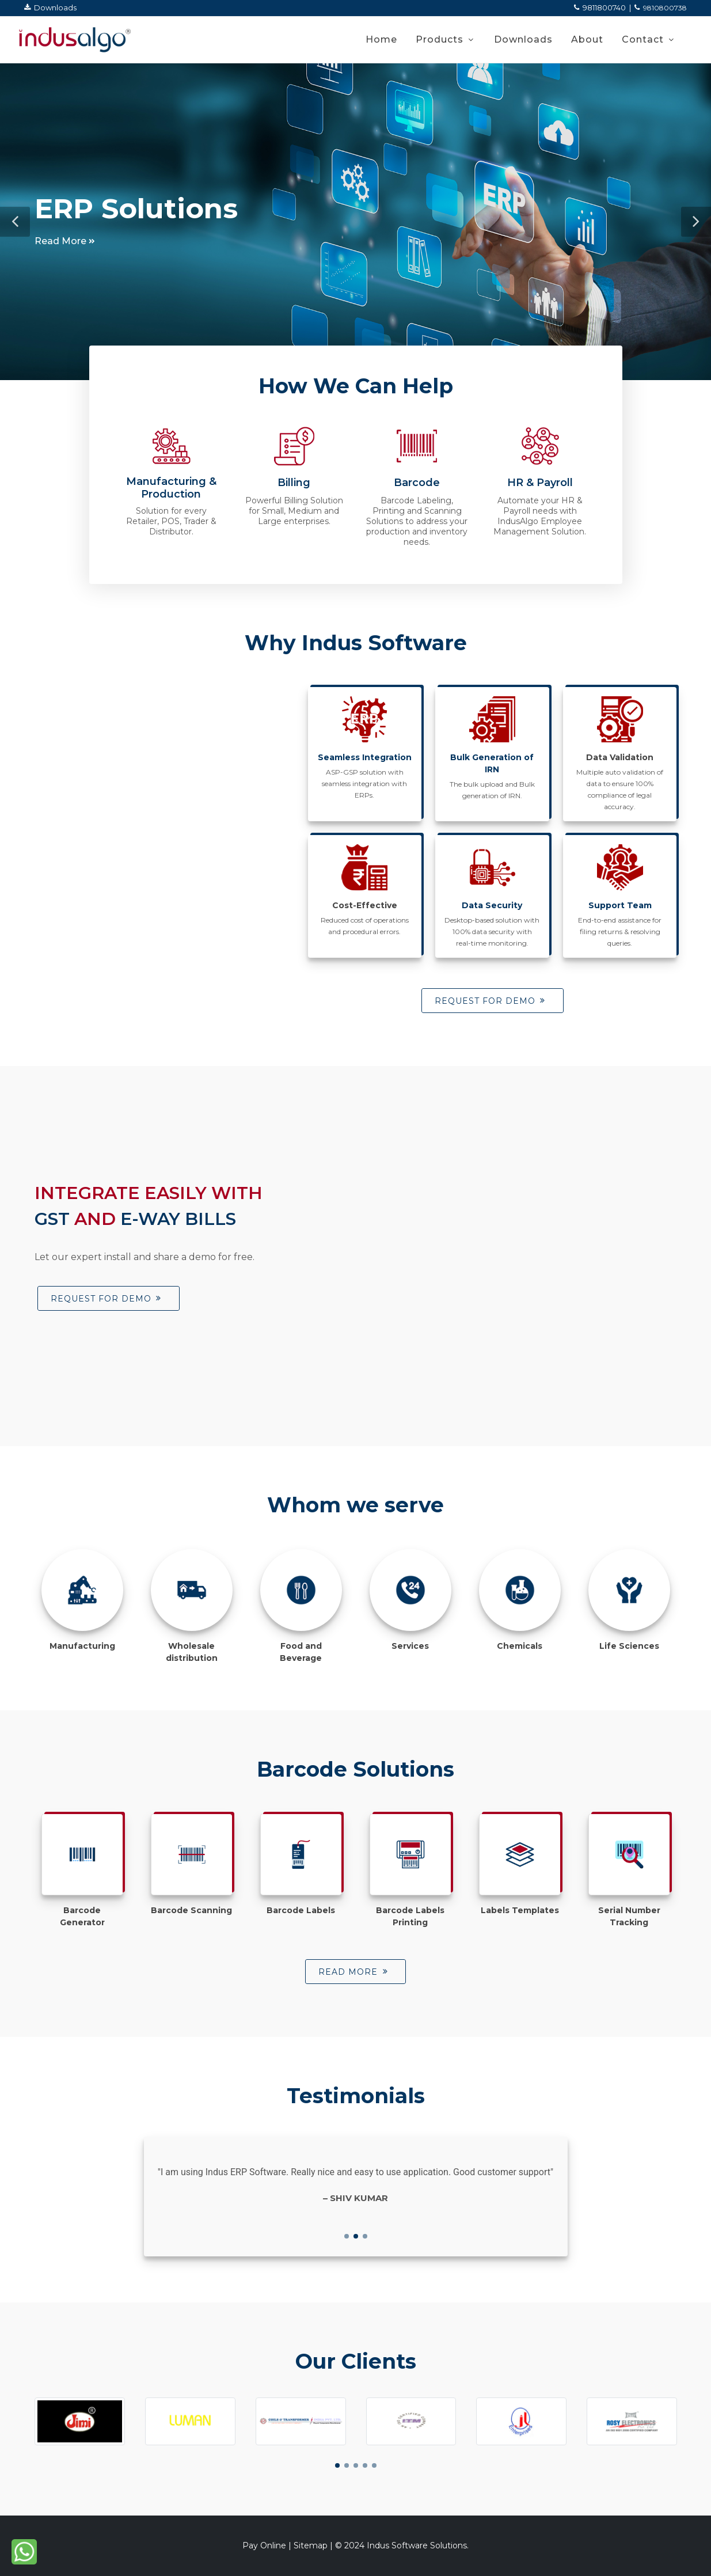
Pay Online (264, 2545)
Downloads (50, 7)
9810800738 (660, 7)
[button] (15, 222)
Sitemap (311, 2545)
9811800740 (600, 7)
